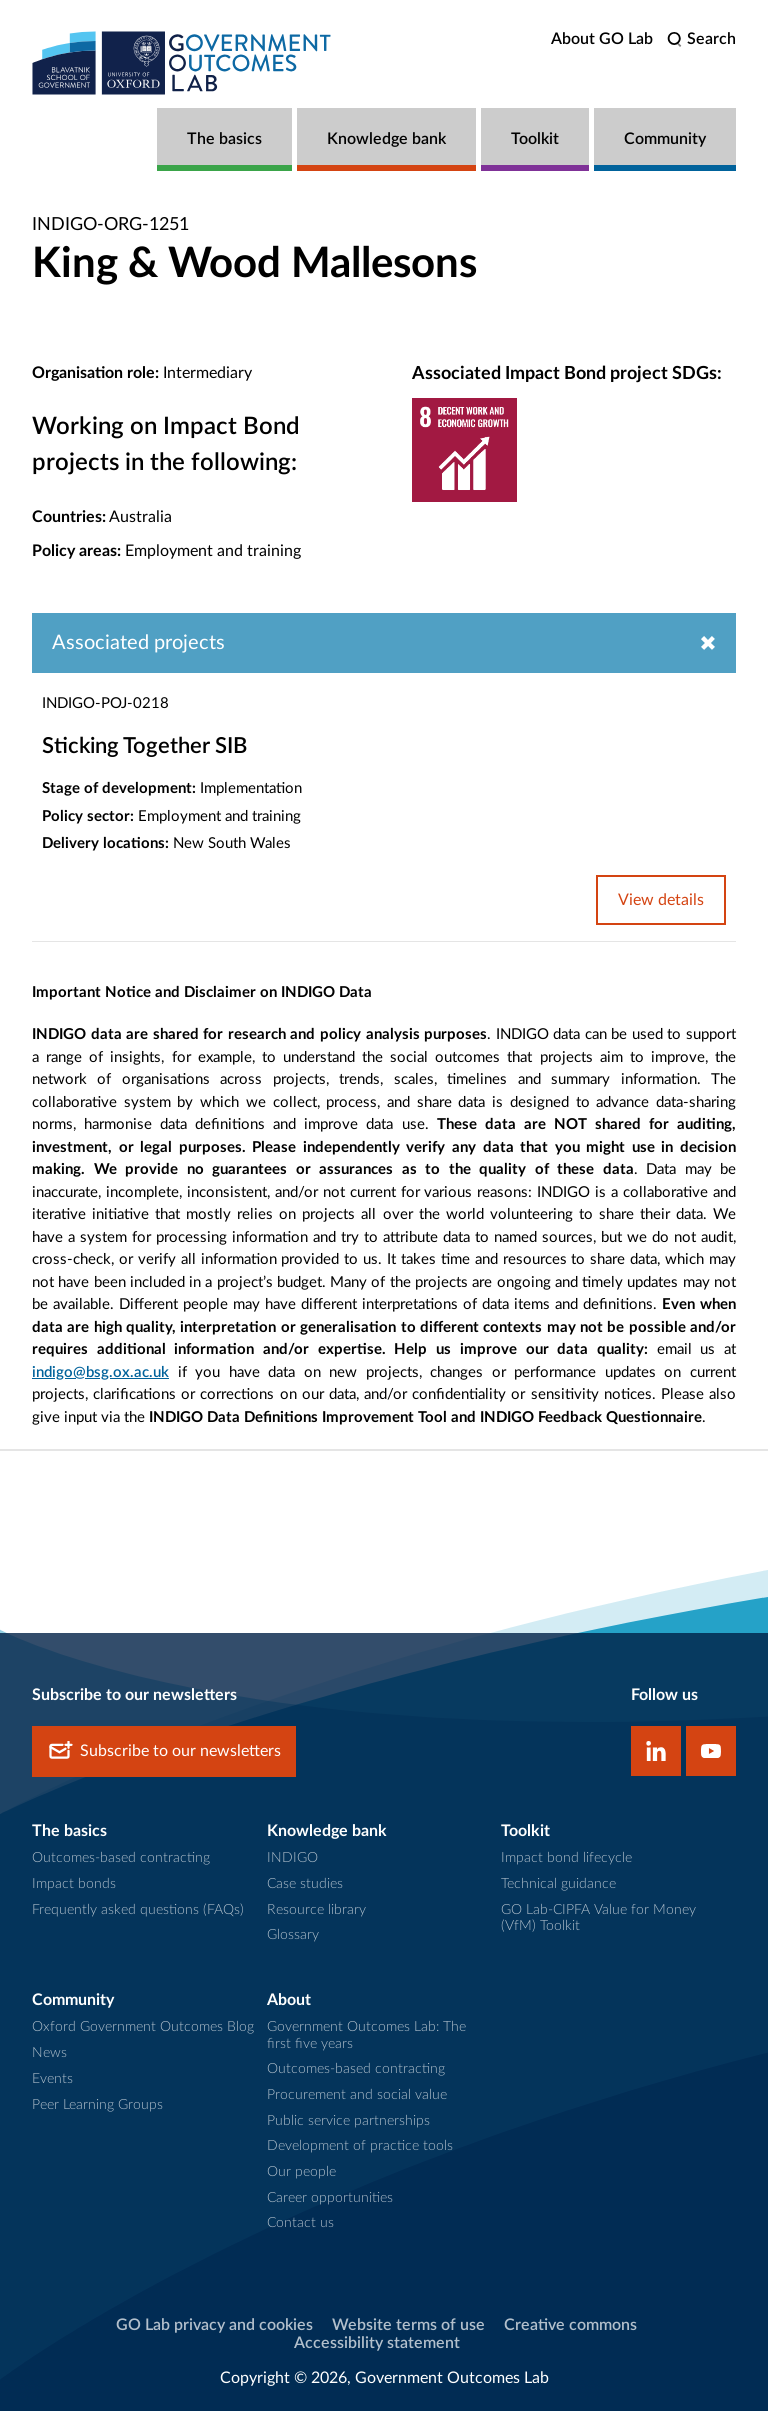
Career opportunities (330, 2198)
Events (52, 2079)
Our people (301, 2172)
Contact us (300, 2223)
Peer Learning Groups (97, 2105)
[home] (182, 62)
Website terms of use (408, 2325)
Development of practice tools (360, 2146)
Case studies (305, 1884)
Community (665, 139)
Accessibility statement (377, 2343)
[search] (701, 39)
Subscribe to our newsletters (164, 1751)
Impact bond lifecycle (566, 1858)
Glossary (293, 1935)
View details (661, 900)
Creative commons (570, 2325)
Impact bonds (74, 1884)
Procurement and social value (357, 2095)
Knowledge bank (386, 139)
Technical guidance (558, 1884)
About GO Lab (602, 39)
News (49, 2053)
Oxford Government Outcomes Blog (143, 2027)
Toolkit (535, 139)
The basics (224, 139)
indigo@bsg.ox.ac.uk (100, 1372)
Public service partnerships (348, 2121)
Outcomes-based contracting (121, 1858)
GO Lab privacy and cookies (214, 2325)
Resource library (316, 1910)
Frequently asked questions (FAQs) (138, 1910)
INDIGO (292, 1858)
